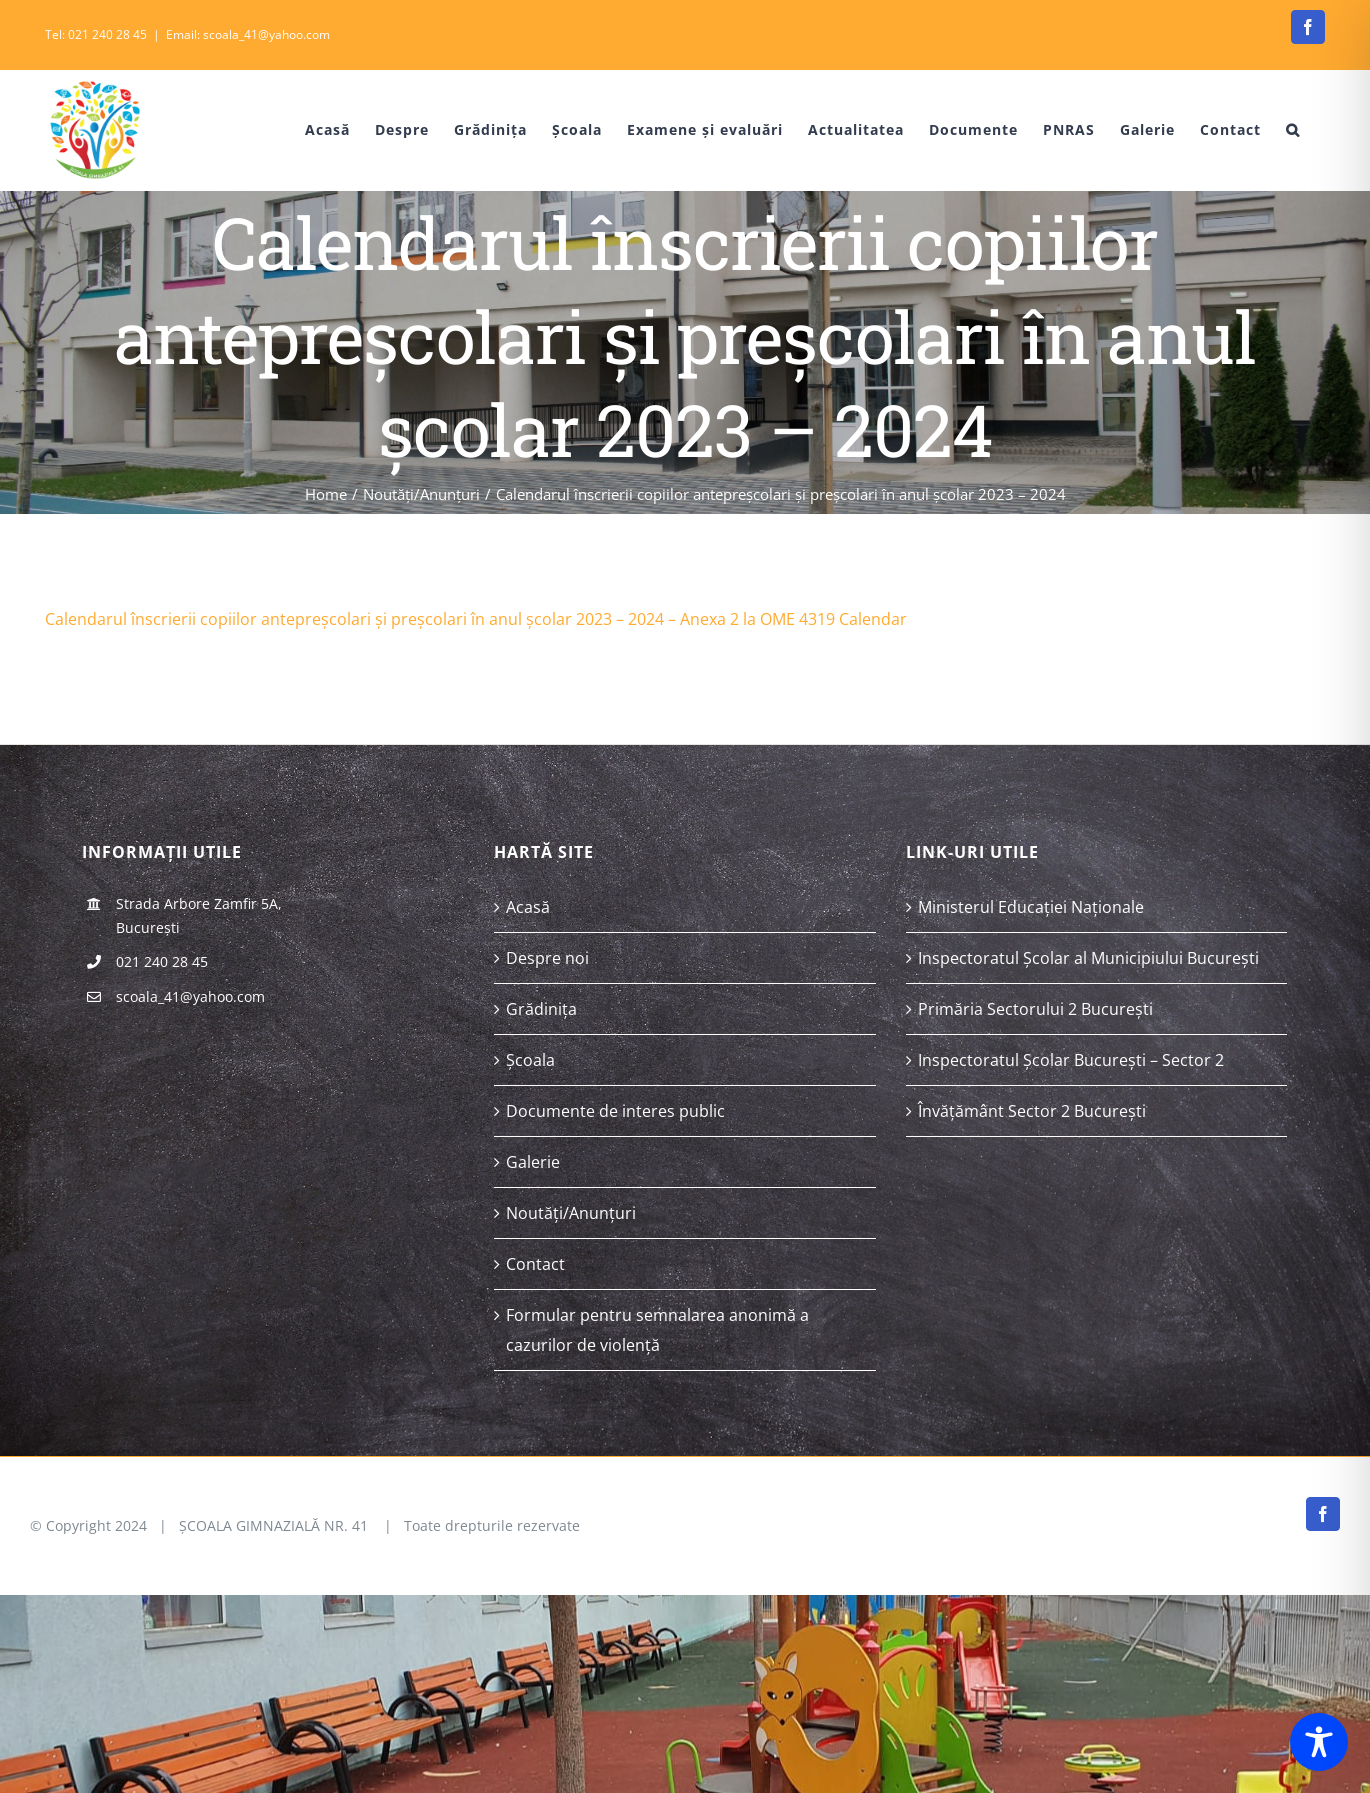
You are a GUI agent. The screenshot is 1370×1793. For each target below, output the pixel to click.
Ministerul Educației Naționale (1031, 907)
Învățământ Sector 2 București (1032, 1111)
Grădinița (541, 1009)
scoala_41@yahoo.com (190, 996)
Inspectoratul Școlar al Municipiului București (1088, 958)
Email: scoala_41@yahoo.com (248, 34)
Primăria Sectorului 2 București (1035, 1009)
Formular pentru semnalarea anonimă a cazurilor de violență (657, 1330)
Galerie (533, 1162)
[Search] (1293, 130)
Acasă (528, 907)
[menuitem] (313, 130)
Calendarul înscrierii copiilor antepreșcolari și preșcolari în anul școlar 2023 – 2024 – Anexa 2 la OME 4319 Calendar (476, 619)
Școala (530, 1060)
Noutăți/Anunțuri (571, 1213)
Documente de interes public (615, 1111)
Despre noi (547, 958)
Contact (535, 1264)
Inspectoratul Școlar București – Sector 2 (1071, 1060)
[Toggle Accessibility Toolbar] (1319, 1742)
